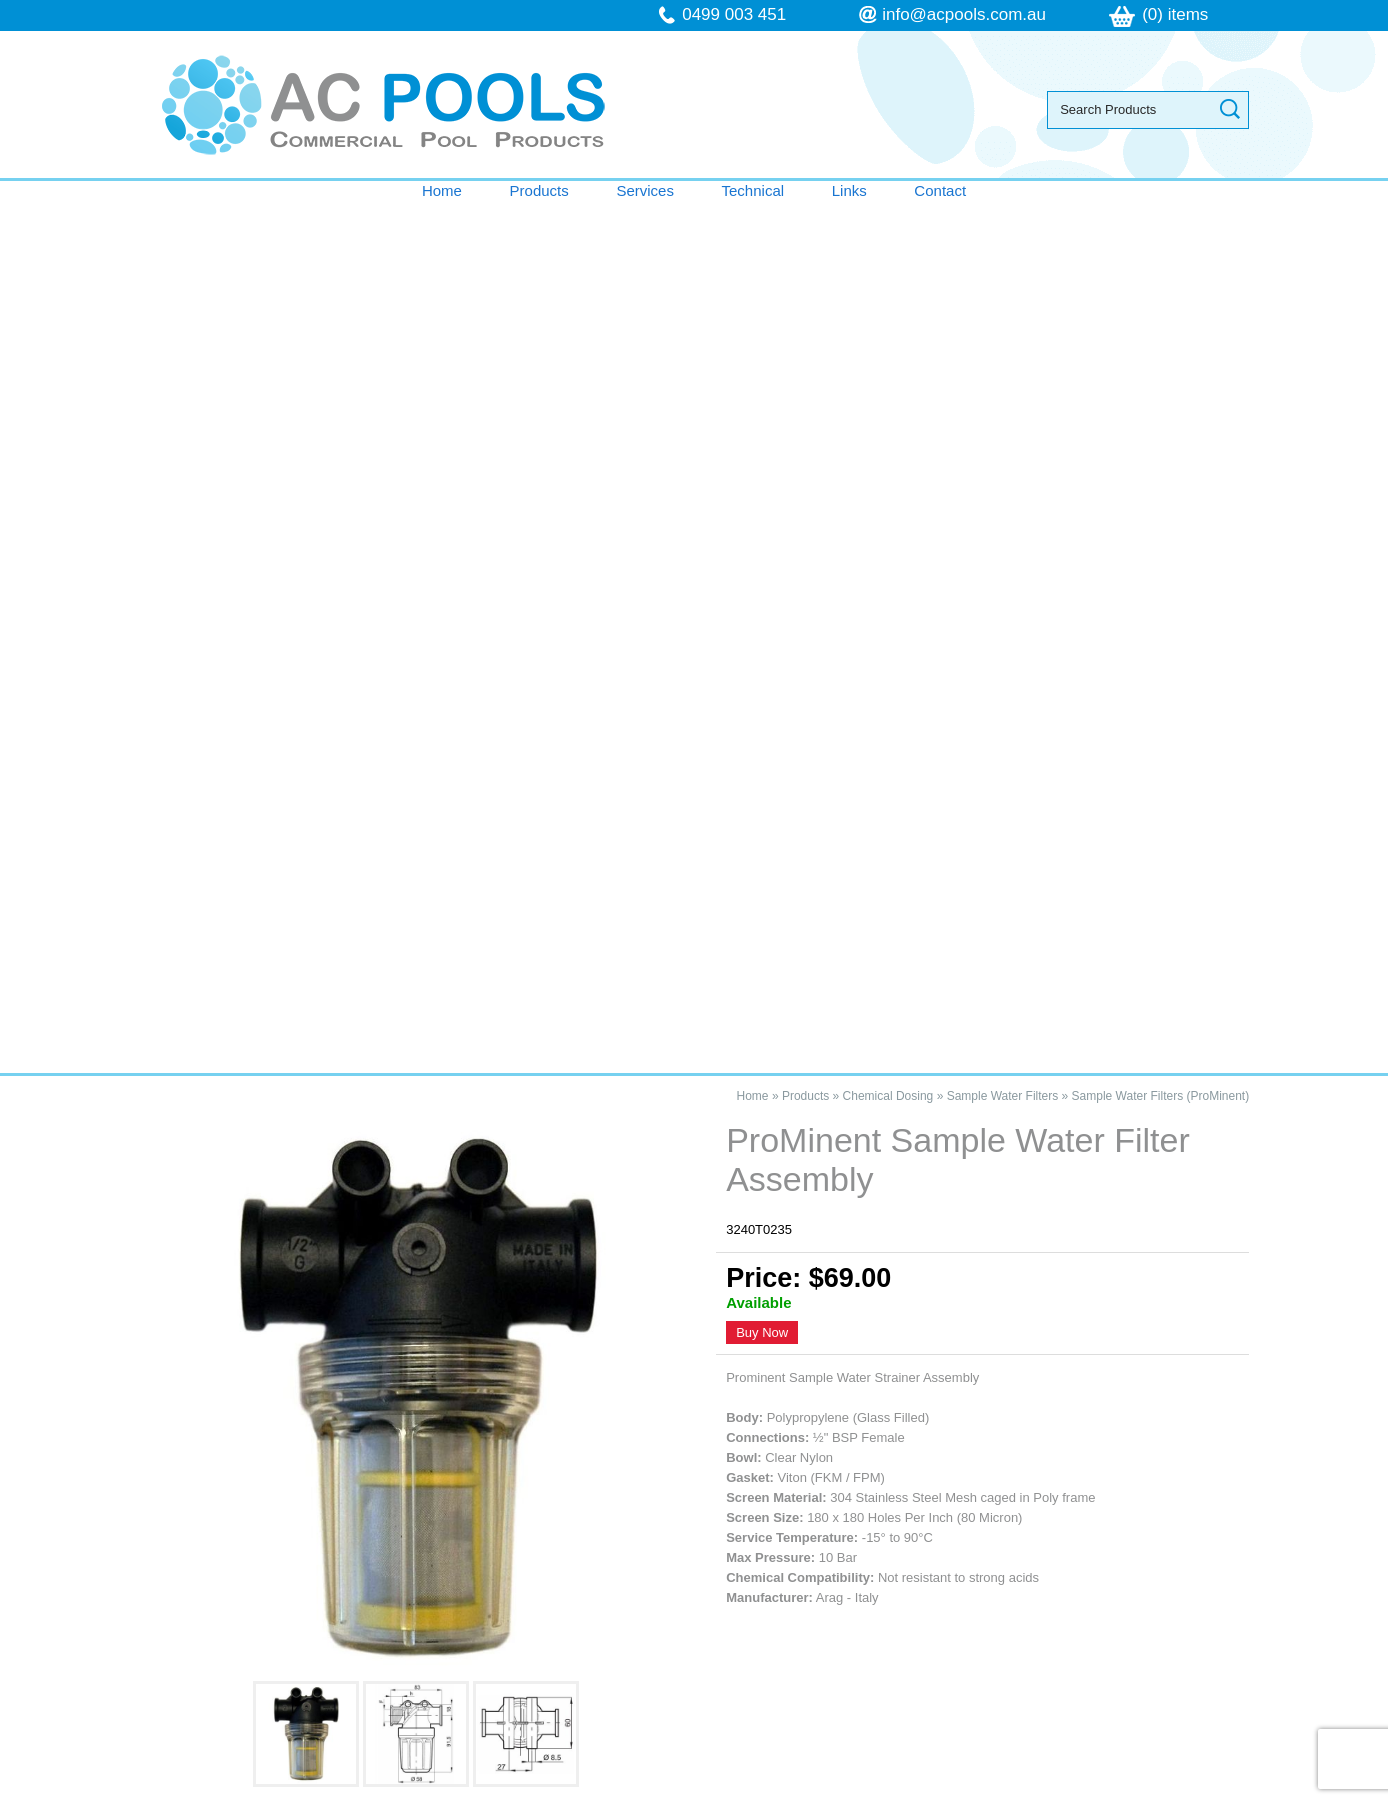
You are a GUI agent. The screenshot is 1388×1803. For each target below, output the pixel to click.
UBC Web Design (903, 1792)
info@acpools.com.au (964, 14)
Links (849, 190)
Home (442, 190)
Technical (753, 190)
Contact (940, 190)
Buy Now (762, 461)
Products (539, 190)
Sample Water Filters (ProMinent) (1161, 225)
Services (645, 190)
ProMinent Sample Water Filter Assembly (321, 1201)
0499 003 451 (734, 14)
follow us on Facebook (928, 1637)
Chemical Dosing (888, 225)
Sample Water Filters (1003, 225)
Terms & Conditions (246, 1597)
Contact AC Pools (694, 1095)
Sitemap (434, 1792)
